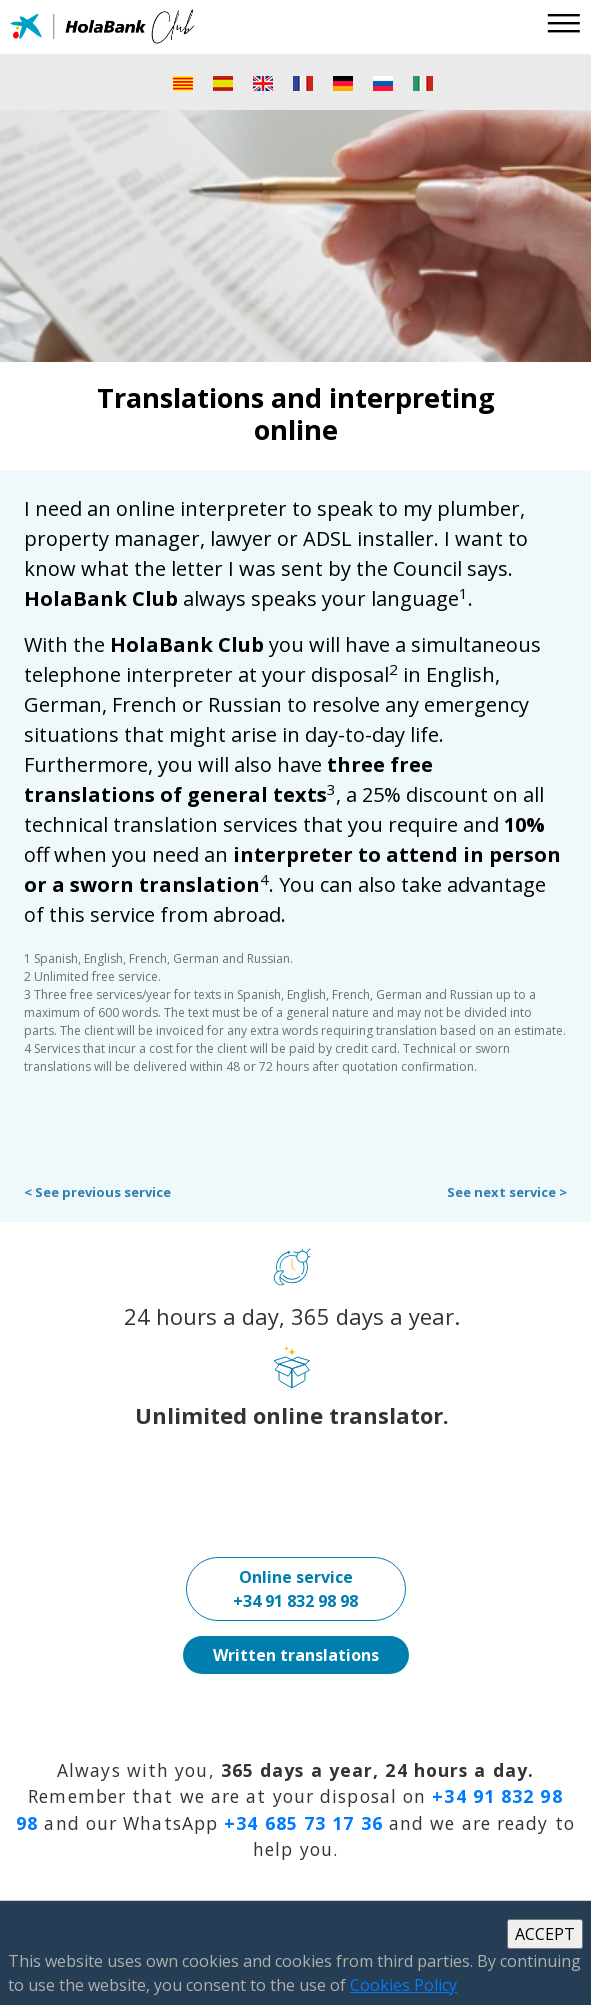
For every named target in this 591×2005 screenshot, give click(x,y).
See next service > (507, 1192)
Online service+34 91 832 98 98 (295, 1589)
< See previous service (97, 1192)
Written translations (296, 1655)
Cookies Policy (403, 1985)
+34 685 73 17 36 (303, 1823)
